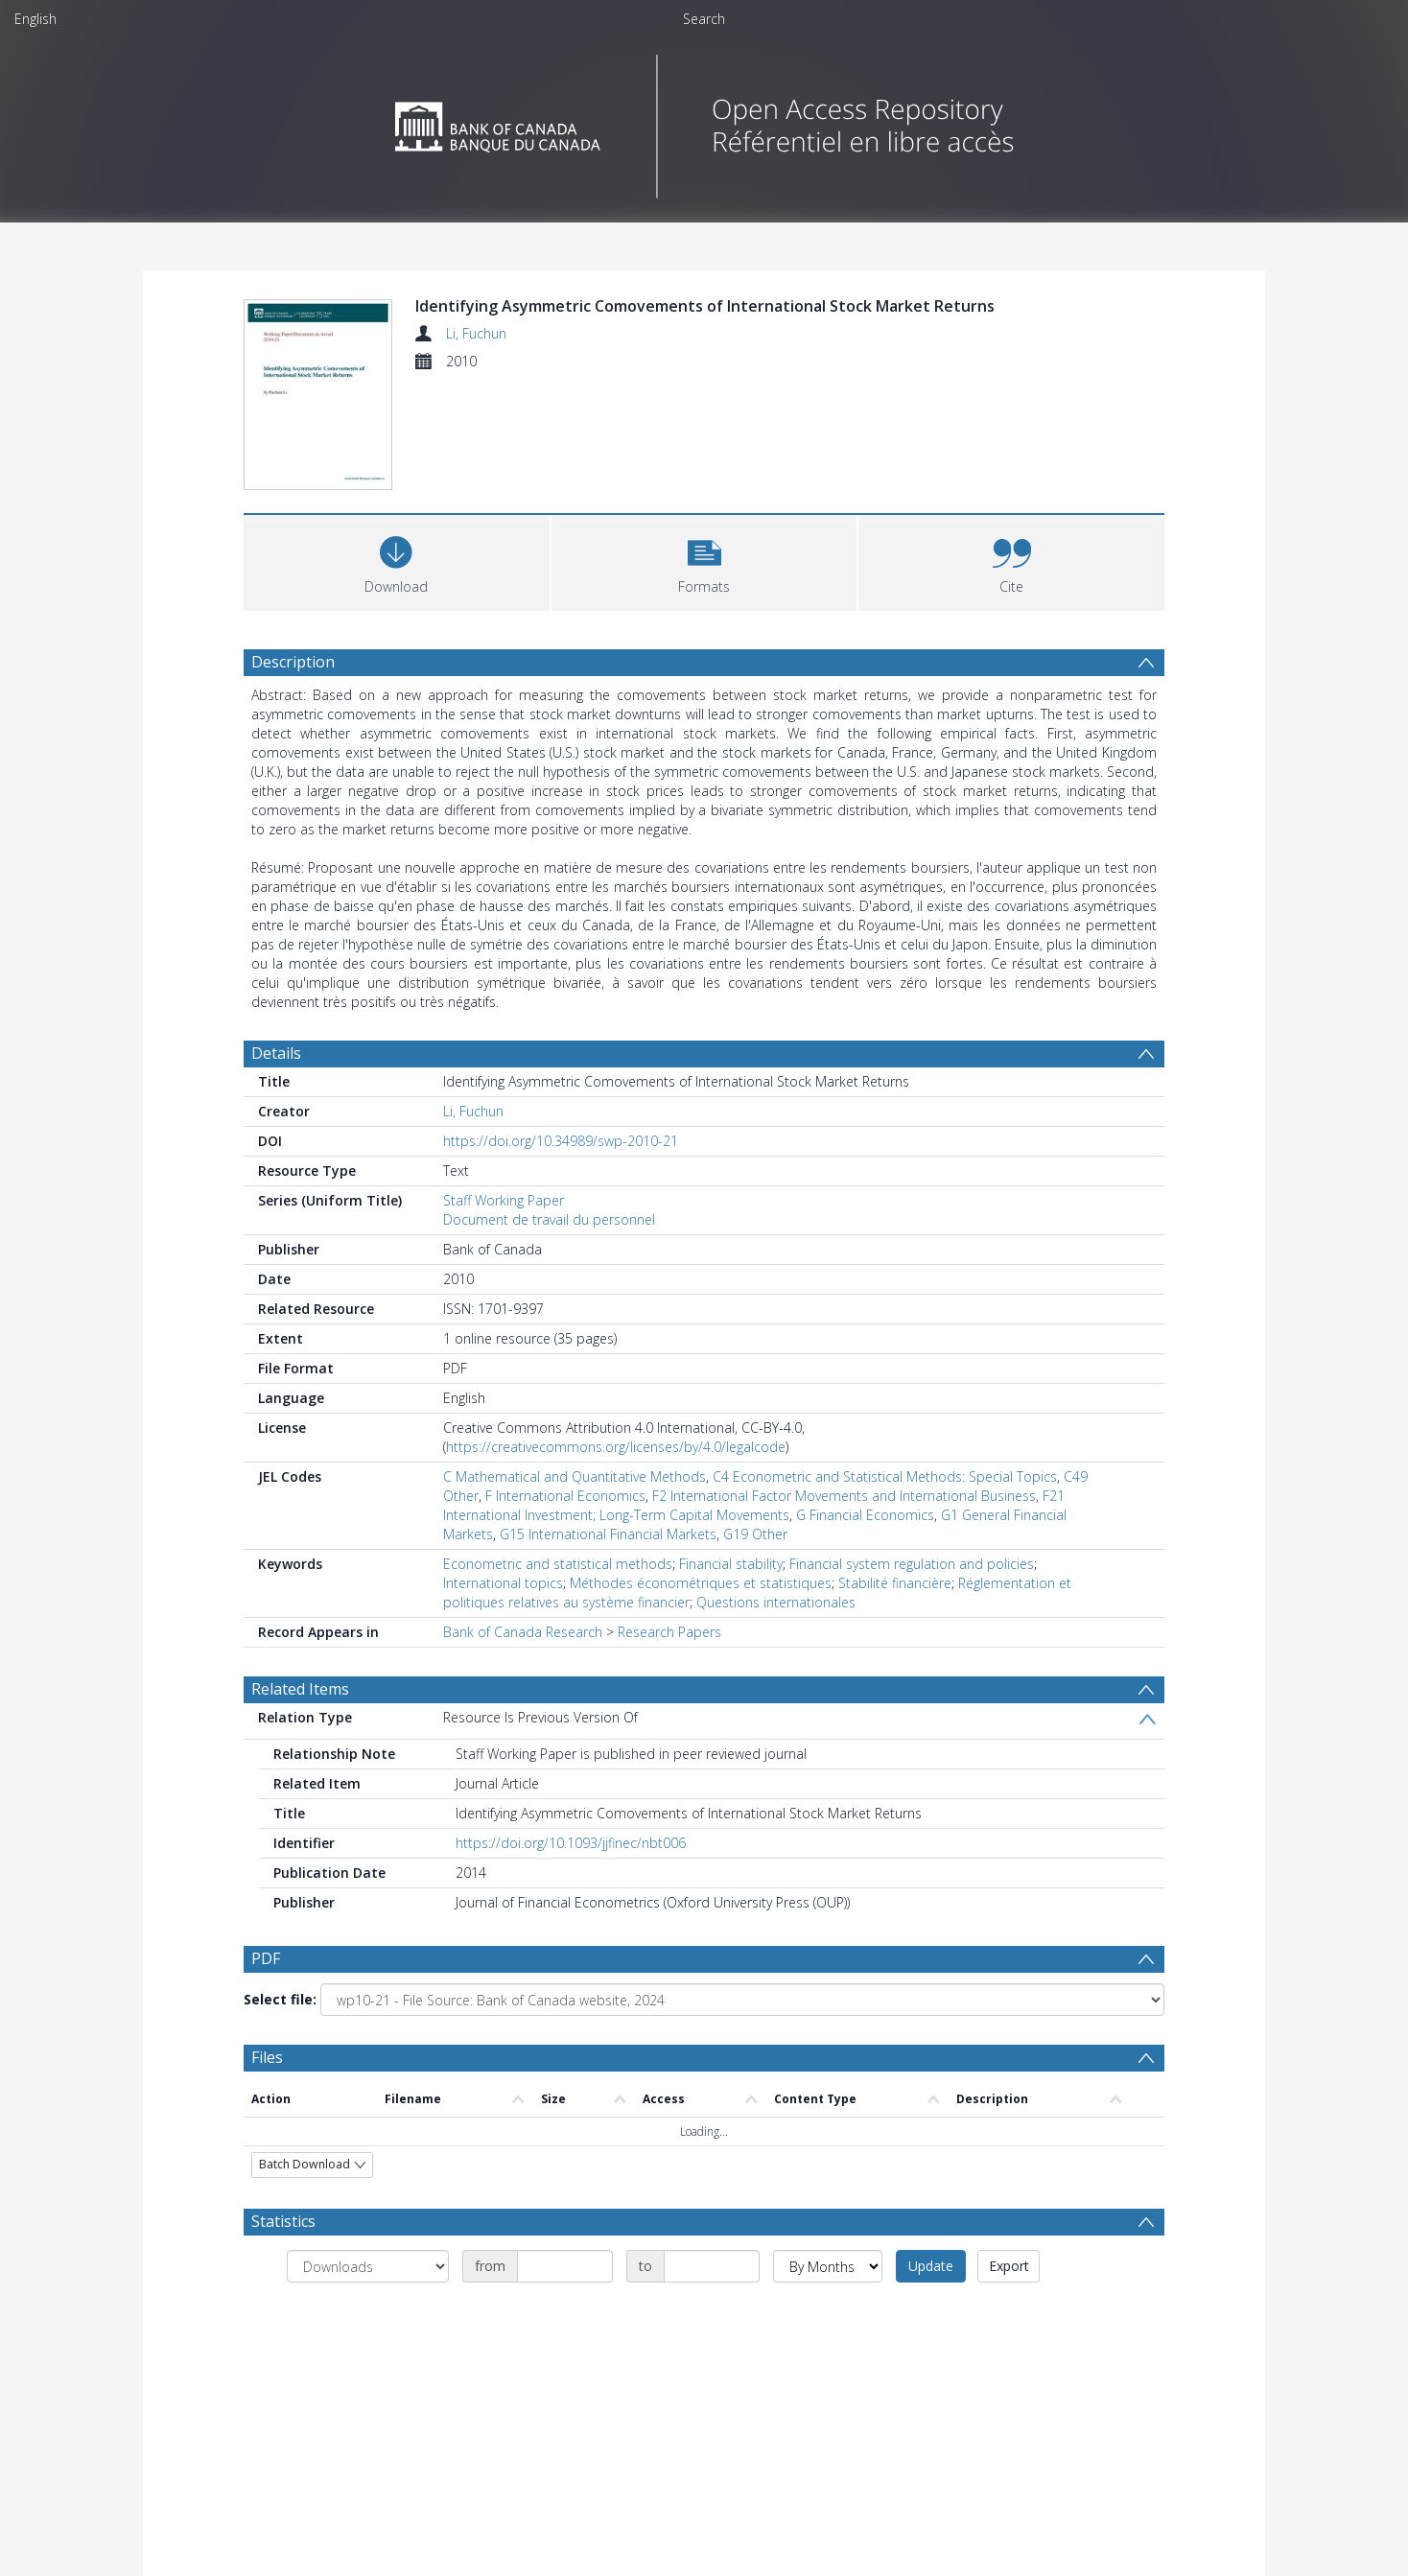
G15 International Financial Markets (608, 1534)
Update (930, 2269)
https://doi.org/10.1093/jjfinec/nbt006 (571, 1843)
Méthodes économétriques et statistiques (701, 1583)
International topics (503, 1583)
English (35, 19)
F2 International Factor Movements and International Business (844, 1496)
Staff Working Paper (503, 1200)
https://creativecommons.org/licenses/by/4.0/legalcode (616, 1447)
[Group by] (368, 2269)
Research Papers (669, 1632)
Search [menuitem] (704, 19)
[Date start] (565, 2269)
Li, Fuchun (476, 333)
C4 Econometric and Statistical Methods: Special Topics (885, 1476)
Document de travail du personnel (549, 1219)
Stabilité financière (894, 1583)
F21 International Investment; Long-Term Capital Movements (754, 1505)
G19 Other (755, 1534)
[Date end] (712, 2269)
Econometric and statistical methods (557, 1564)
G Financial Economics (865, 1515)
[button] (704, 560)
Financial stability (731, 1564)
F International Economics (565, 1496)
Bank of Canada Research (522, 1632)
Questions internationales (776, 1602)
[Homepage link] (704, 121)
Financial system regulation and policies (911, 1564)
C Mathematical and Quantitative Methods (574, 1476)
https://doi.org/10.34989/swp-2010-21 (560, 1141)
